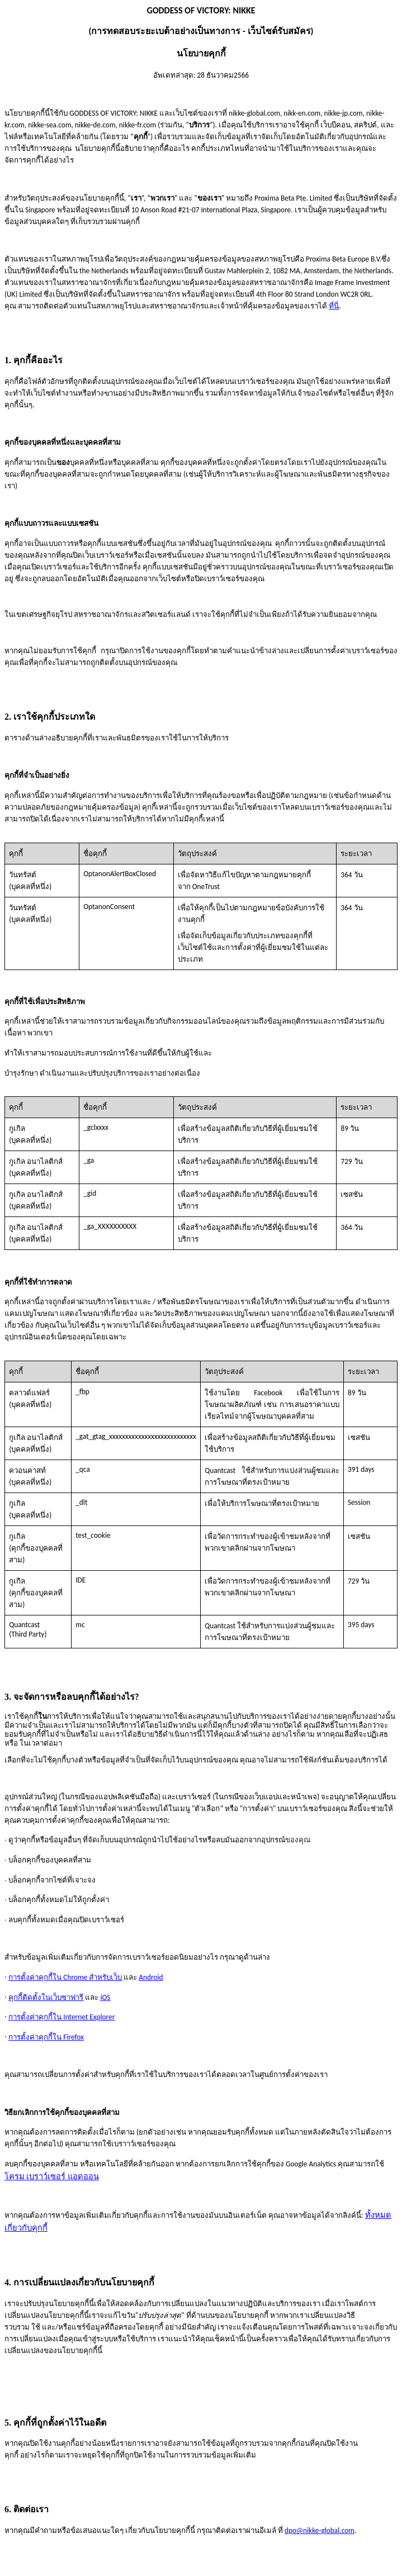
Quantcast (24, 1624)
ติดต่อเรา (31, 2509)
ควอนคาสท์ (27, 1470)
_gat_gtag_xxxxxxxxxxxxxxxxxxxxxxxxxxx (135, 1436)
